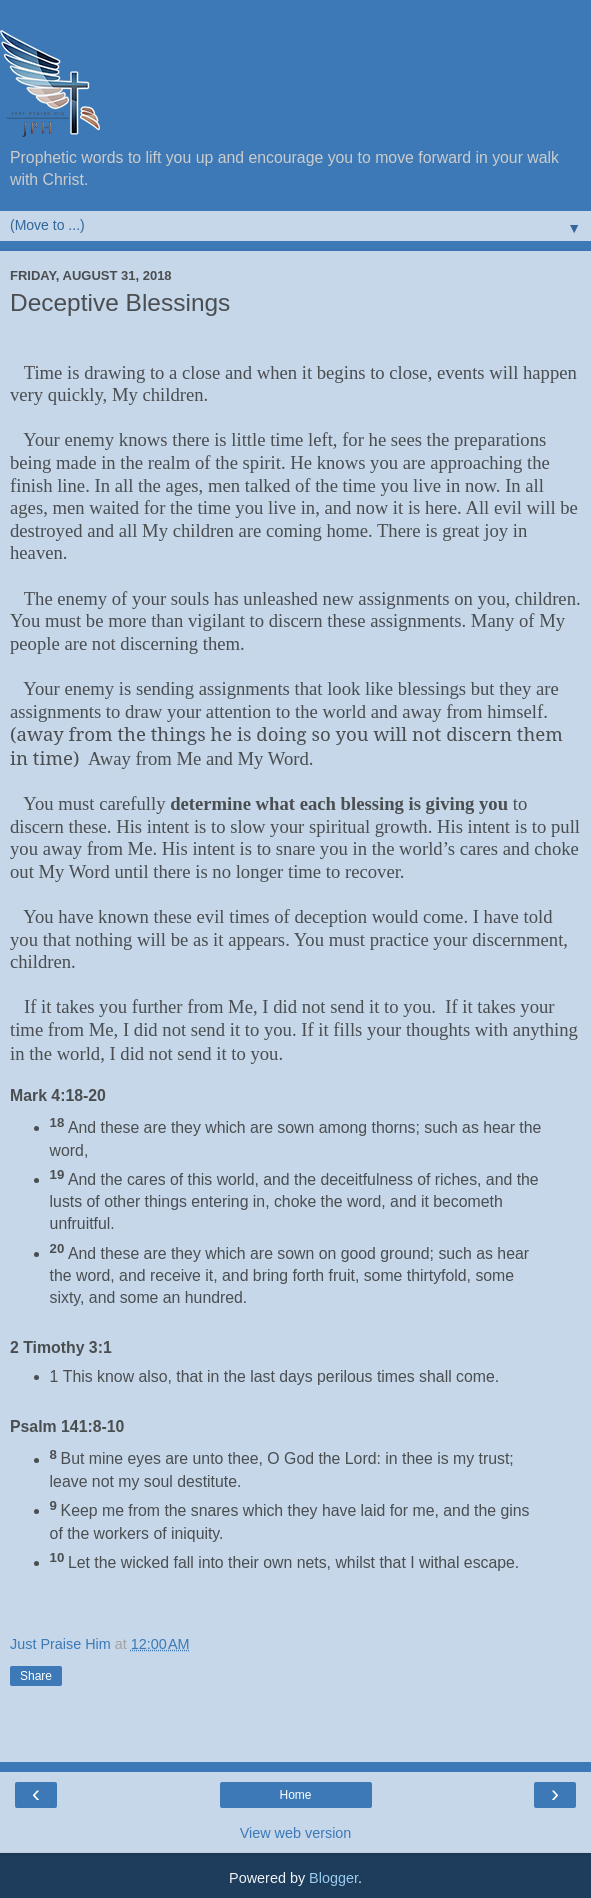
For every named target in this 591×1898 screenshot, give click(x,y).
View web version (296, 1833)
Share (36, 1676)
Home (295, 1795)
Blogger (333, 1878)
